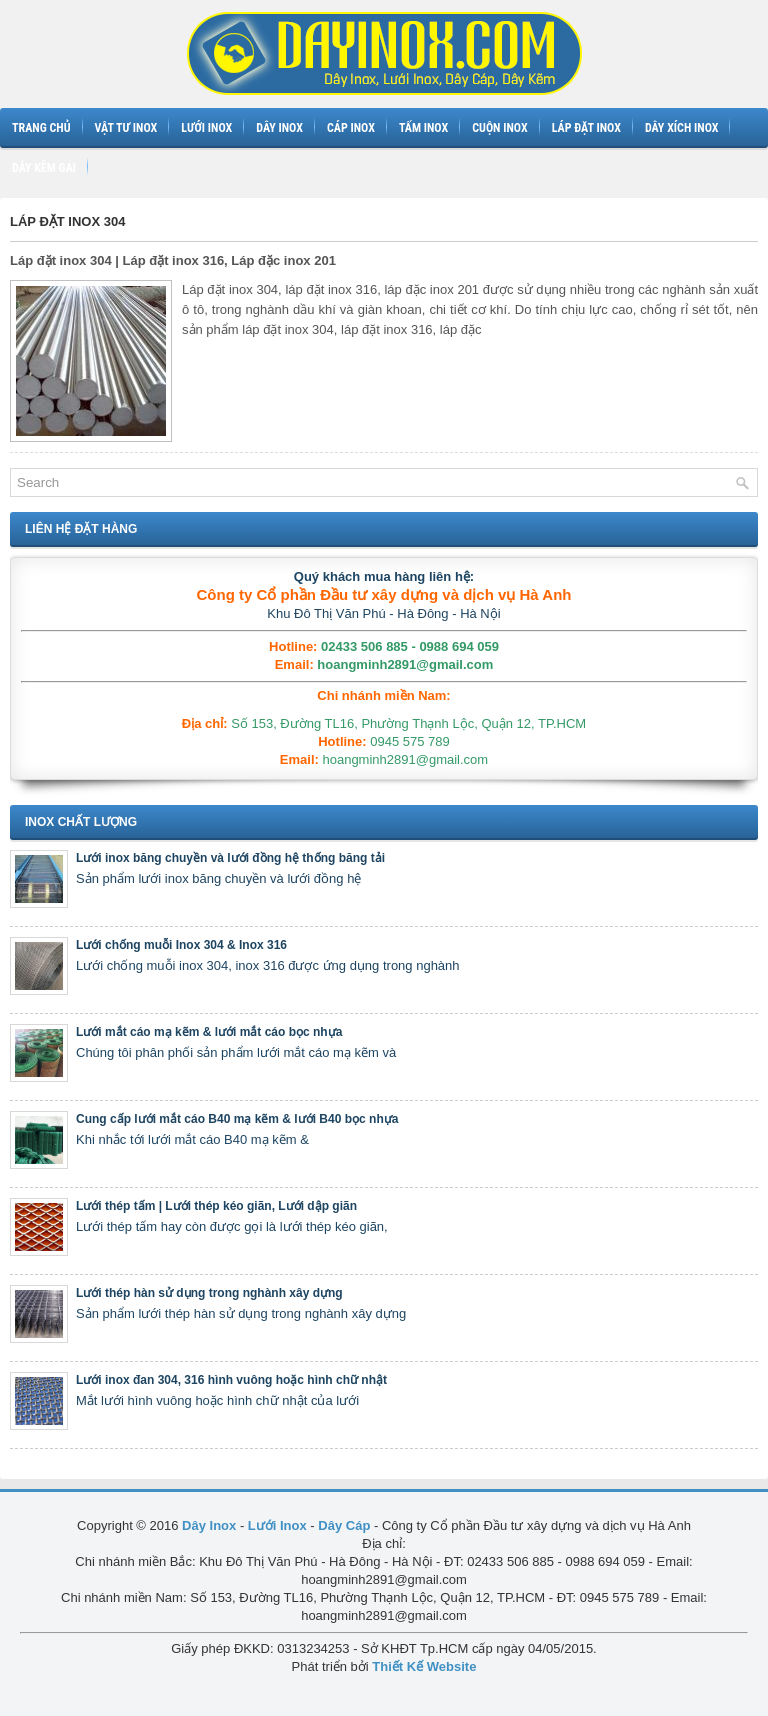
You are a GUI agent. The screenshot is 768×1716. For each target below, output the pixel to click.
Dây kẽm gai (44, 168)
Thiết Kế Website (424, 1666)
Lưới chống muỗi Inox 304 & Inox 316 (181, 945)
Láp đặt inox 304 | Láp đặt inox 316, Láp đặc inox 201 (173, 260)
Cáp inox (351, 128)
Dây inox (279, 128)
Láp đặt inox (586, 128)
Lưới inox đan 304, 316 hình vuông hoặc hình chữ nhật (231, 1380)
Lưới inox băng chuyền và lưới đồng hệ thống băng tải (230, 858)
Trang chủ (41, 128)
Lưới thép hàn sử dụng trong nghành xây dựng (209, 1293)
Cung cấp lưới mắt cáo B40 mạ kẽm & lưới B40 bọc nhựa (237, 1119)
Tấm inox (423, 128)
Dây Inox (209, 1525)
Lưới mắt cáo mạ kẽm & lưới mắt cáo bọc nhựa (209, 1032)
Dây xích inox (682, 128)
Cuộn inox (499, 128)
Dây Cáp (344, 1525)
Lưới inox (206, 128)
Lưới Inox (277, 1525)
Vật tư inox (126, 128)
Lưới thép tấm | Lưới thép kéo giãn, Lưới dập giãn (216, 1206)
